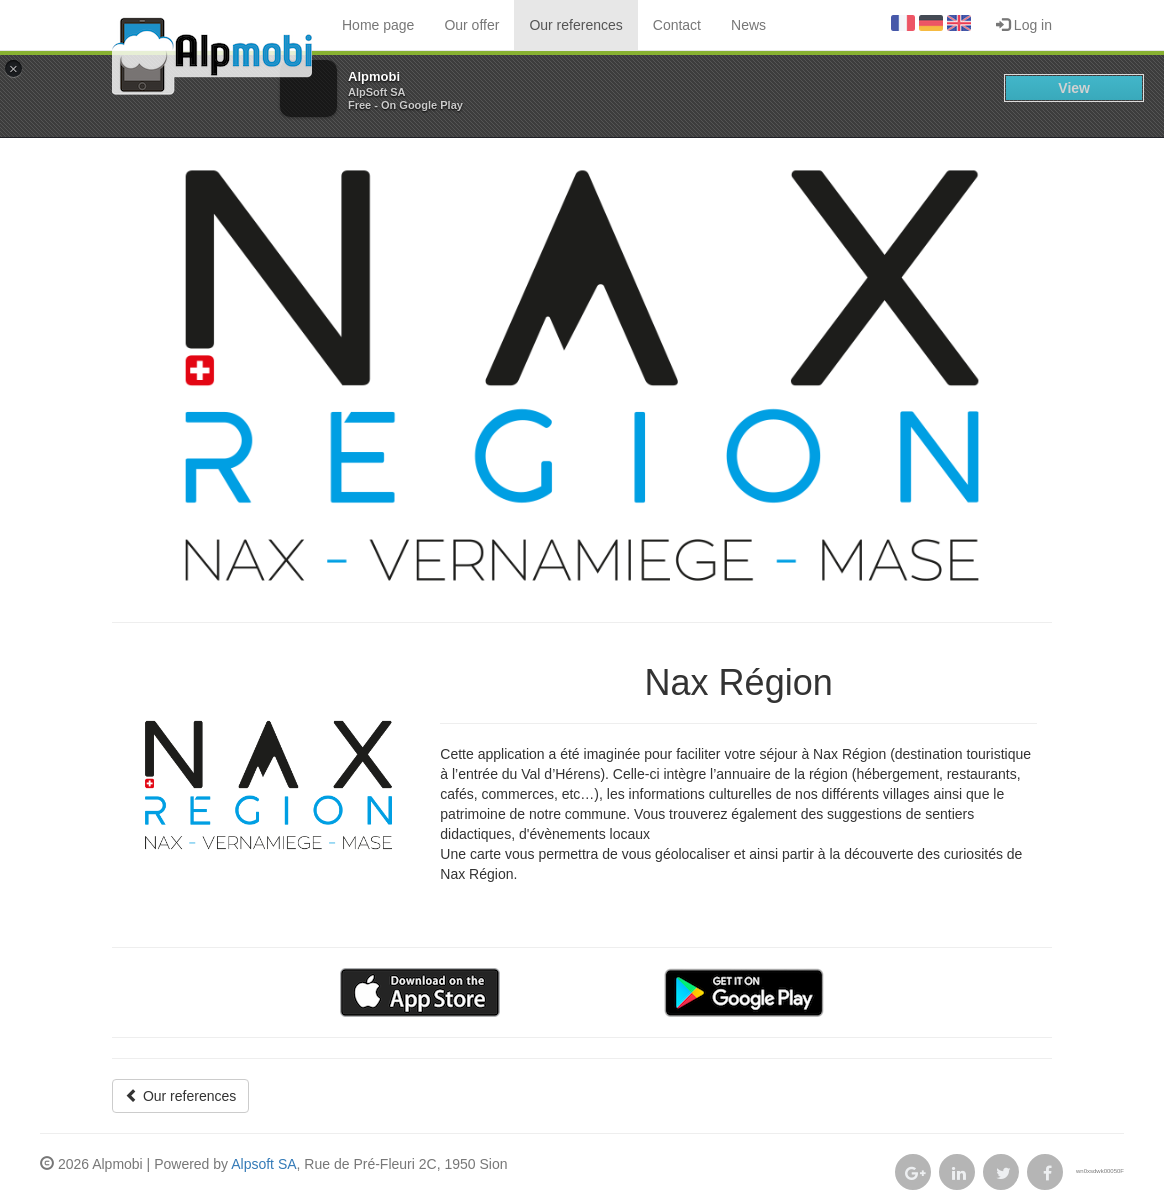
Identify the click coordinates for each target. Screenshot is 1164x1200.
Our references (575, 25)
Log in (1024, 25)
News (748, 25)
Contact (677, 25)
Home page (378, 25)
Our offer (471, 25)
